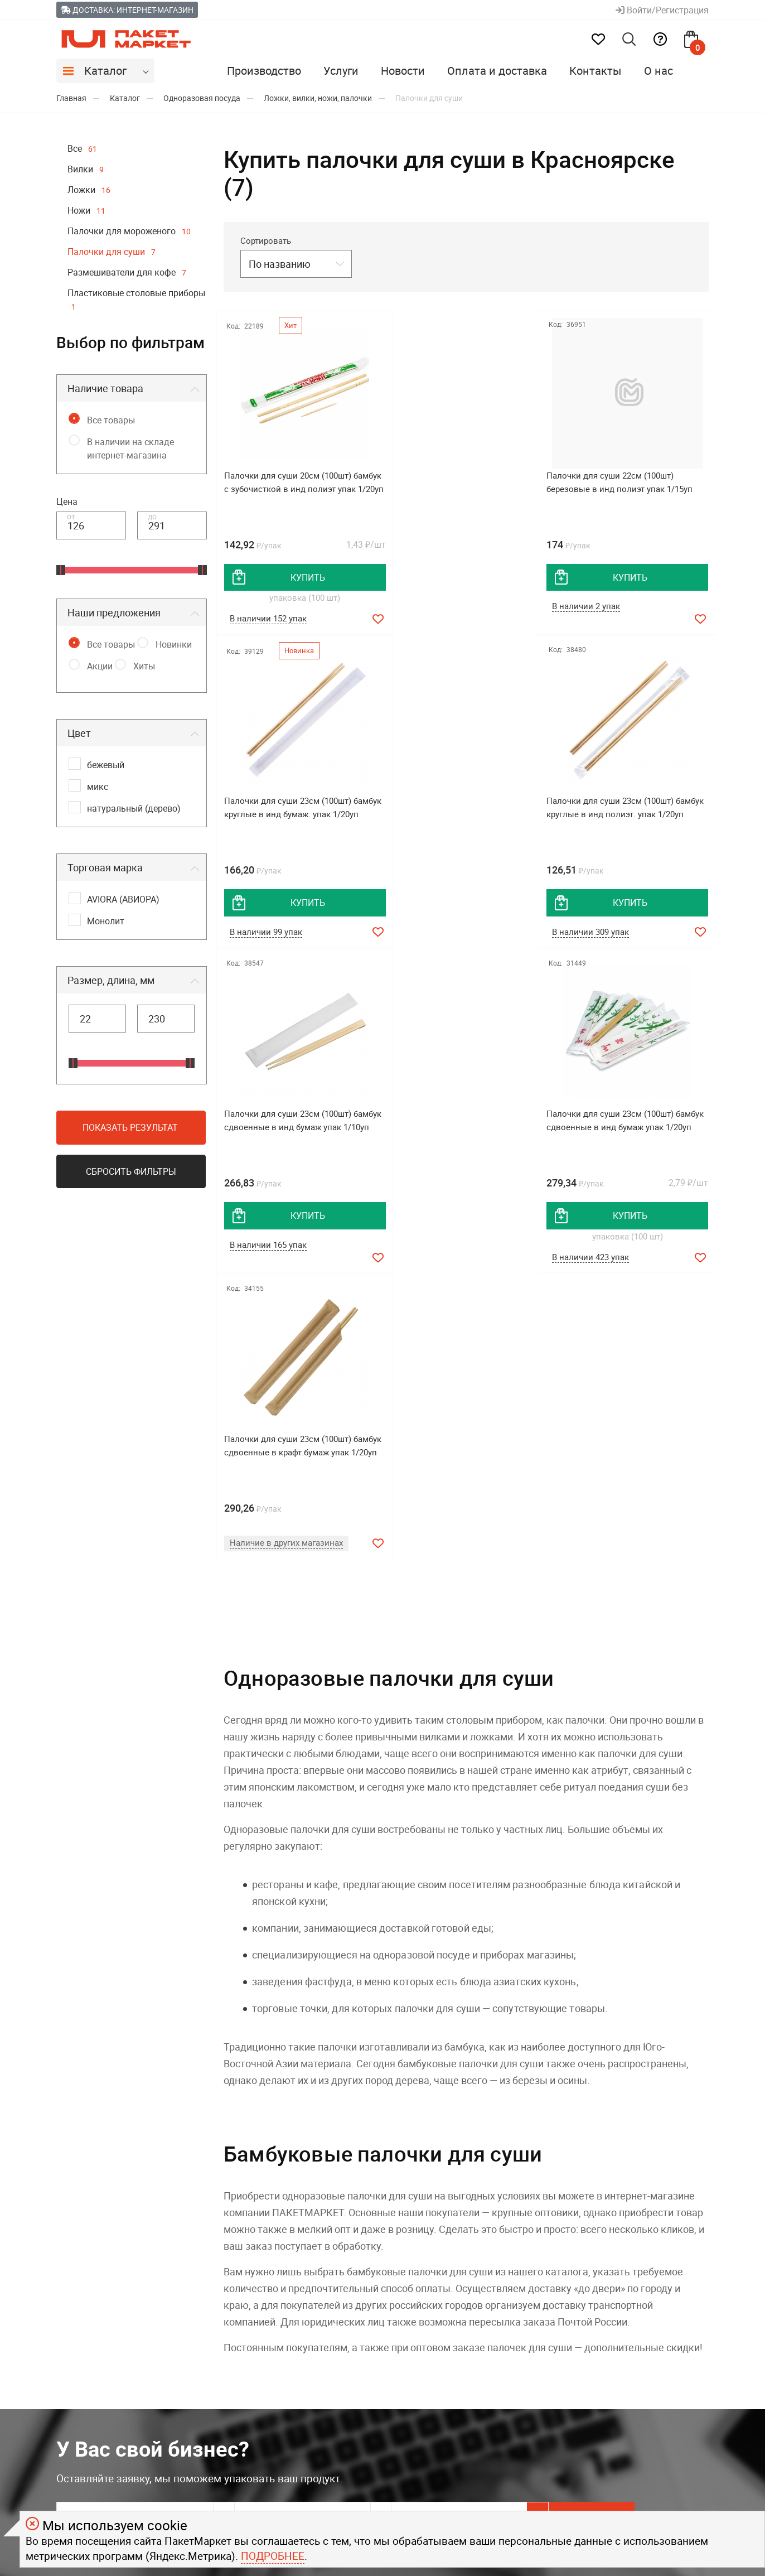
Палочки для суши (111, 251)
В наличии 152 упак (267, 619)
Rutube (430, 2426)
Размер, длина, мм (110, 980)
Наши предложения (114, 612)
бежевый (105, 765)
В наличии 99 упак (600, 606)
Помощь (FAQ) (256, 2381)
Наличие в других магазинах (285, 1233)
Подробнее (272, 2556)
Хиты (144, 666)
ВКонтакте (438, 2397)
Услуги (341, 70)
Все (82, 148)
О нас (658, 70)
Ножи (86, 210)
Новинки (174, 644)
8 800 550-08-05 (650, 2337)
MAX (425, 2338)
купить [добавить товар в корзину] (301, 577)
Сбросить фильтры (131, 1171)
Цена (67, 501)
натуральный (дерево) (134, 808)
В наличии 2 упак (430, 606)
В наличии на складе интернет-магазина (130, 448)
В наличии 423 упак (602, 946)
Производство (264, 70)
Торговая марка (105, 867)
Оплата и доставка (497, 70)
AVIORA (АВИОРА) (123, 899)
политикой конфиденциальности (384, 2241)
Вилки (85, 169)
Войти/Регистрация (662, 10)
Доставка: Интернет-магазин (127, 9)
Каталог (105, 70)
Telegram (435, 2367)
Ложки (88, 190)
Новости (403, 70)
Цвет (79, 733)
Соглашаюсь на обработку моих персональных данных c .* (267, 2241)
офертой (372, 2497)
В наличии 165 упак (434, 934)
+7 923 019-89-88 (652, 2386)
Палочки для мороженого (129, 231)
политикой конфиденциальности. (466, 2497)
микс (97, 786)
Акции (100, 666)
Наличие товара (105, 388)
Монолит (105, 921)
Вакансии (77, 2402)
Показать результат (130, 1127)
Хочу (658, 2212)
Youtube (432, 2456)
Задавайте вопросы (660, 2361)
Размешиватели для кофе (126, 272)
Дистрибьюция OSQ (100, 2337)
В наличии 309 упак (267, 934)
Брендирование (259, 2359)
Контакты (595, 70)
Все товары (111, 420)
